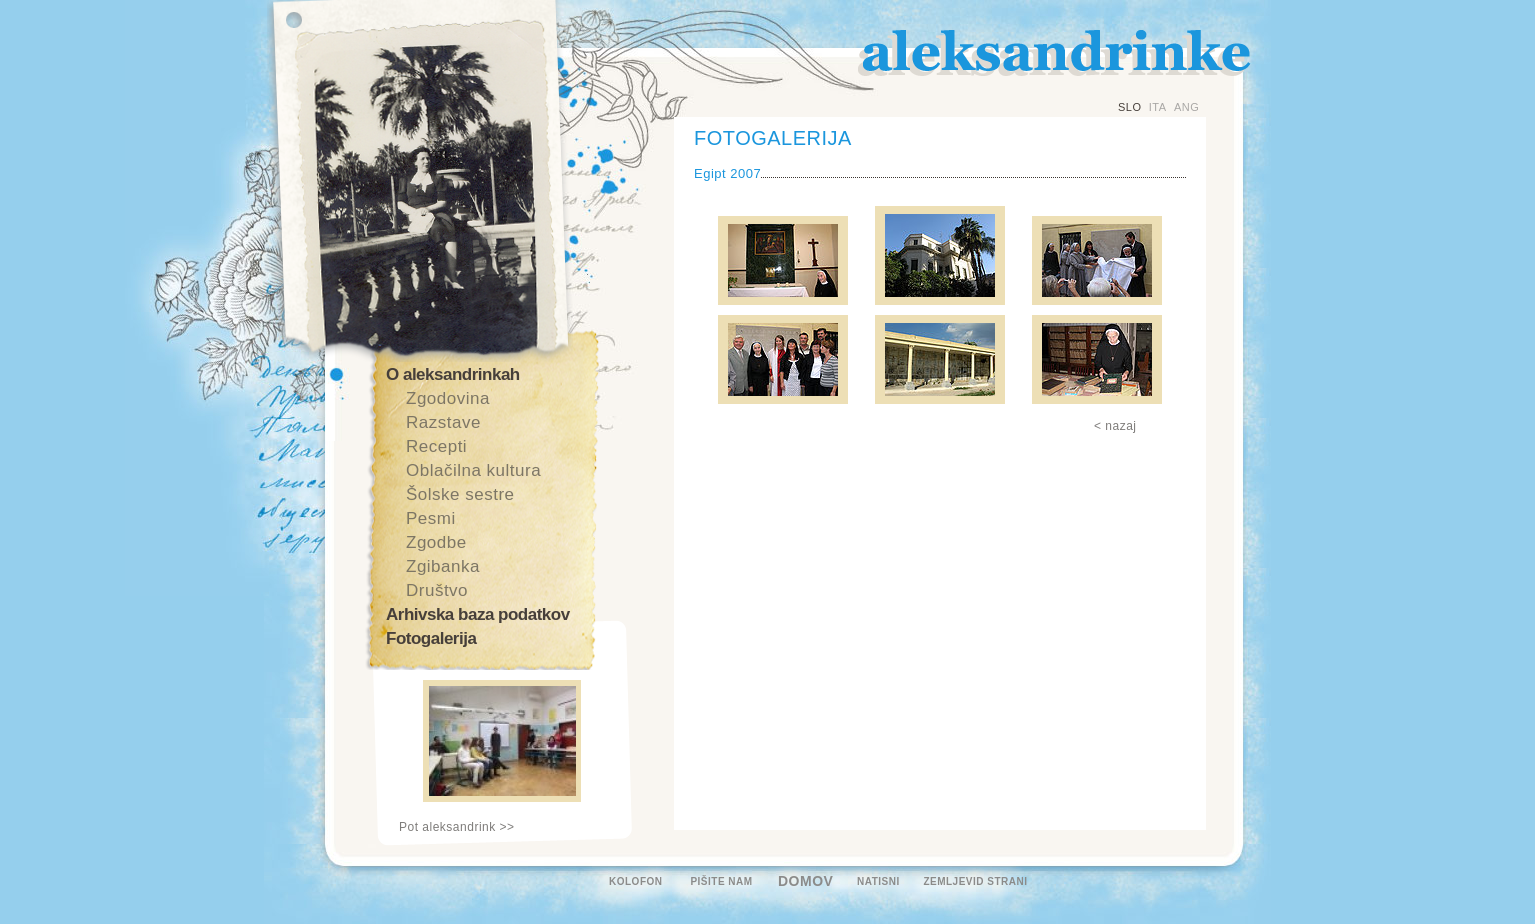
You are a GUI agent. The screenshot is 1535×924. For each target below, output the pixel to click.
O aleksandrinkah (453, 374)
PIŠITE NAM (721, 881)
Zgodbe (436, 542)
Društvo (437, 590)
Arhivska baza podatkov (478, 614)
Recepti (436, 446)
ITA (1158, 107)
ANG (1186, 107)
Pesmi (431, 518)
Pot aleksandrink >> (457, 827)
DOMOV (805, 881)
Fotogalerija (431, 638)
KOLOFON (636, 881)
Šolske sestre (460, 494)
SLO (1130, 107)
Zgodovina (448, 398)
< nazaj (1115, 426)
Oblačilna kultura (473, 470)
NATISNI (878, 881)
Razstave (443, 422)
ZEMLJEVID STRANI (975, 881)
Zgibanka (443, 566)
